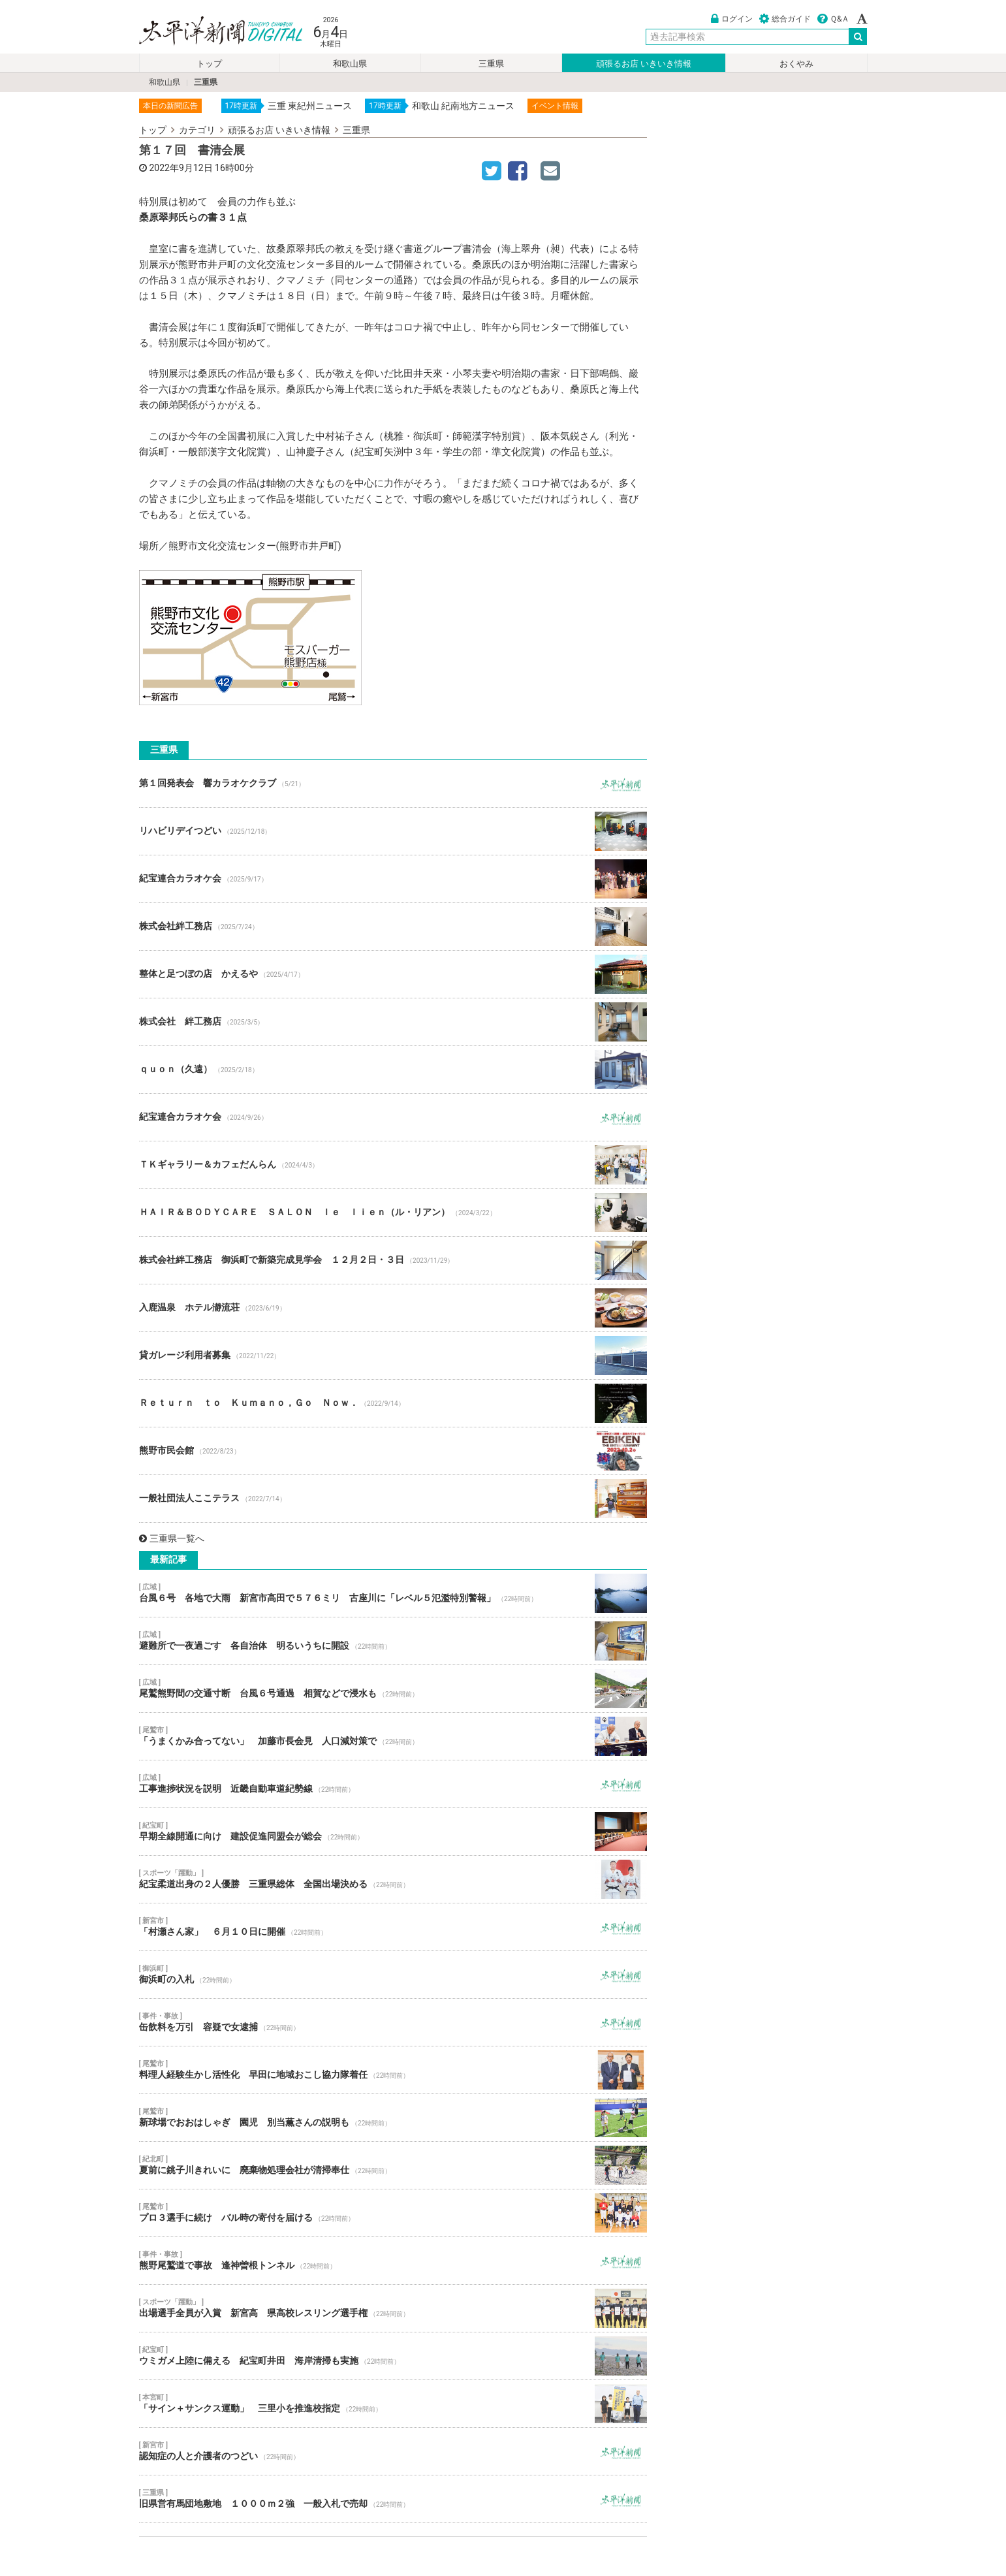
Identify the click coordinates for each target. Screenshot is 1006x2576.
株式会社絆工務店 (393, 926)
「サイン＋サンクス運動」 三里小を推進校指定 (393, 2403)
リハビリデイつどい (393, 831)
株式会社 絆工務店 (393, 1021)
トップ (209, 64)
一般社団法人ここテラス (393, 1498)
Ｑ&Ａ (833, 19)
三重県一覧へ (171, 1538)
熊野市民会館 (393, 1450)
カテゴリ (197, 130)
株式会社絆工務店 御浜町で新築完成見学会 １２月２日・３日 (393, 1260)
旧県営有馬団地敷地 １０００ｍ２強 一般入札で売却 (393, 2498)
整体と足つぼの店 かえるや (393, 974)
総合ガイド (785, 19)
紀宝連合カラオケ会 (393, 878)
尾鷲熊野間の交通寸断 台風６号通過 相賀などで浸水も (393, 1688)
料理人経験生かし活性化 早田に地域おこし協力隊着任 (393, 2069)
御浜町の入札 (393, 1974)
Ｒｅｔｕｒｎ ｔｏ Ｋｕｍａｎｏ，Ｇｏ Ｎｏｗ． (393, 1403)
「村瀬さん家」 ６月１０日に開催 (393, 1926)
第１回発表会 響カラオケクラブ (393, 783)
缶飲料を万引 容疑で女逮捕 (393, 2022)
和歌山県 (350, 64)
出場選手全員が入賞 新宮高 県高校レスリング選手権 (393, 2308)
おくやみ (796, 64)
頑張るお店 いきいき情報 (643, 64)
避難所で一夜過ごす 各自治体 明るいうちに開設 (393, 1640)
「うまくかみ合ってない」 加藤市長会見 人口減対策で (393, 1736)
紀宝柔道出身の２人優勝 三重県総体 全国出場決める (393, 1879)
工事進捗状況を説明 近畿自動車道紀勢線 (393, 1783)
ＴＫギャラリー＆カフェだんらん (393, 1164)
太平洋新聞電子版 (211, 31)
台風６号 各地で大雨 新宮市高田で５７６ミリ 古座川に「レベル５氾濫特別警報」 (393, 1593)
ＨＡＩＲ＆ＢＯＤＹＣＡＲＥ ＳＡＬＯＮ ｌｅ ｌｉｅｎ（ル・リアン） (393, 1212)
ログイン (732, 19)
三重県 (491, 64)
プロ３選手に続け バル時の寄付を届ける (393, 2212)
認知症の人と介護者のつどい (393, 2451)
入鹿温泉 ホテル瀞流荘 (393, 1307)
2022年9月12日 (181, 168)
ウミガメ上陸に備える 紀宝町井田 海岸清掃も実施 (393, 2355)
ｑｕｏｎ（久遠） (393, 1069)
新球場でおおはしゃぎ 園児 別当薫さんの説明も (393, 2117)
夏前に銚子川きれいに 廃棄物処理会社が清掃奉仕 (393, 2165)
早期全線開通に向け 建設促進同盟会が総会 (393, 1831)
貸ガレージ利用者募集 (393, 1355)
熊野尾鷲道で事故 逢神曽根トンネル (393, 2260)
